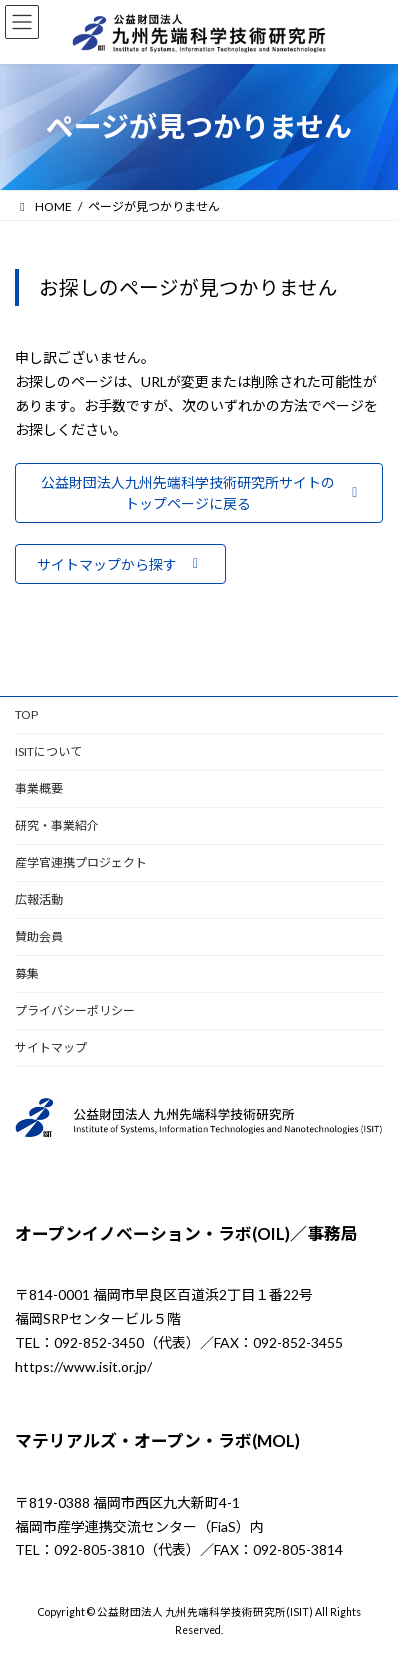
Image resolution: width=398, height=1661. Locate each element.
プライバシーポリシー (75, 1010)
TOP (26, 714)
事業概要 (39, 788)
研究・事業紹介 (57, 825)
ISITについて (48, 751)
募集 (27, 973)
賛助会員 (39, 936)
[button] (199, 493)
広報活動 (39, 899)
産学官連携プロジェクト (81, 862)
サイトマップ (51, 1047)
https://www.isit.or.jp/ (83, 1366)
